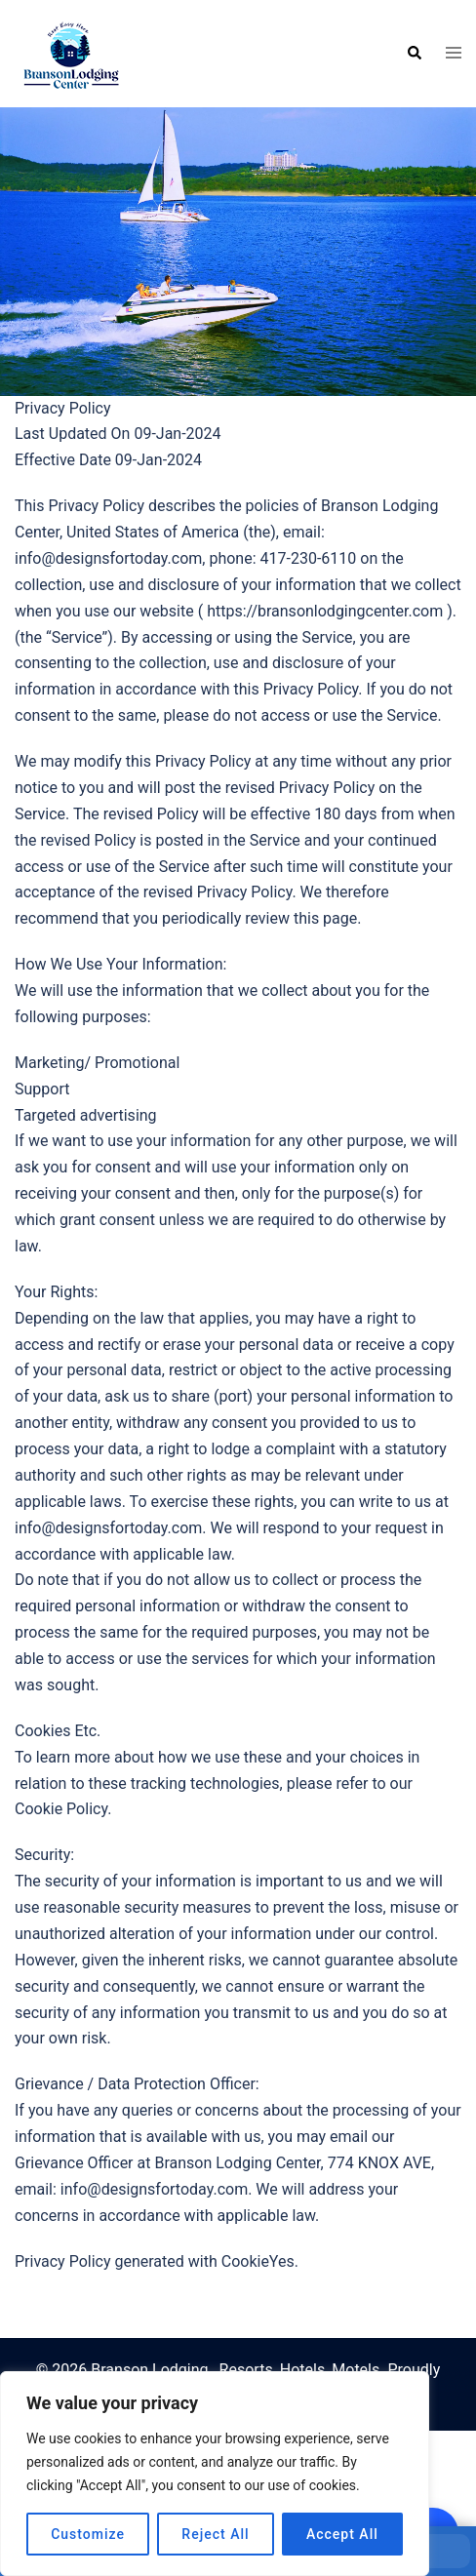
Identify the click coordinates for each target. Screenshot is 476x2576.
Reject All (215, 2534)
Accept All (342, 2534)
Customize (88, 2534)
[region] (214, 2473)
